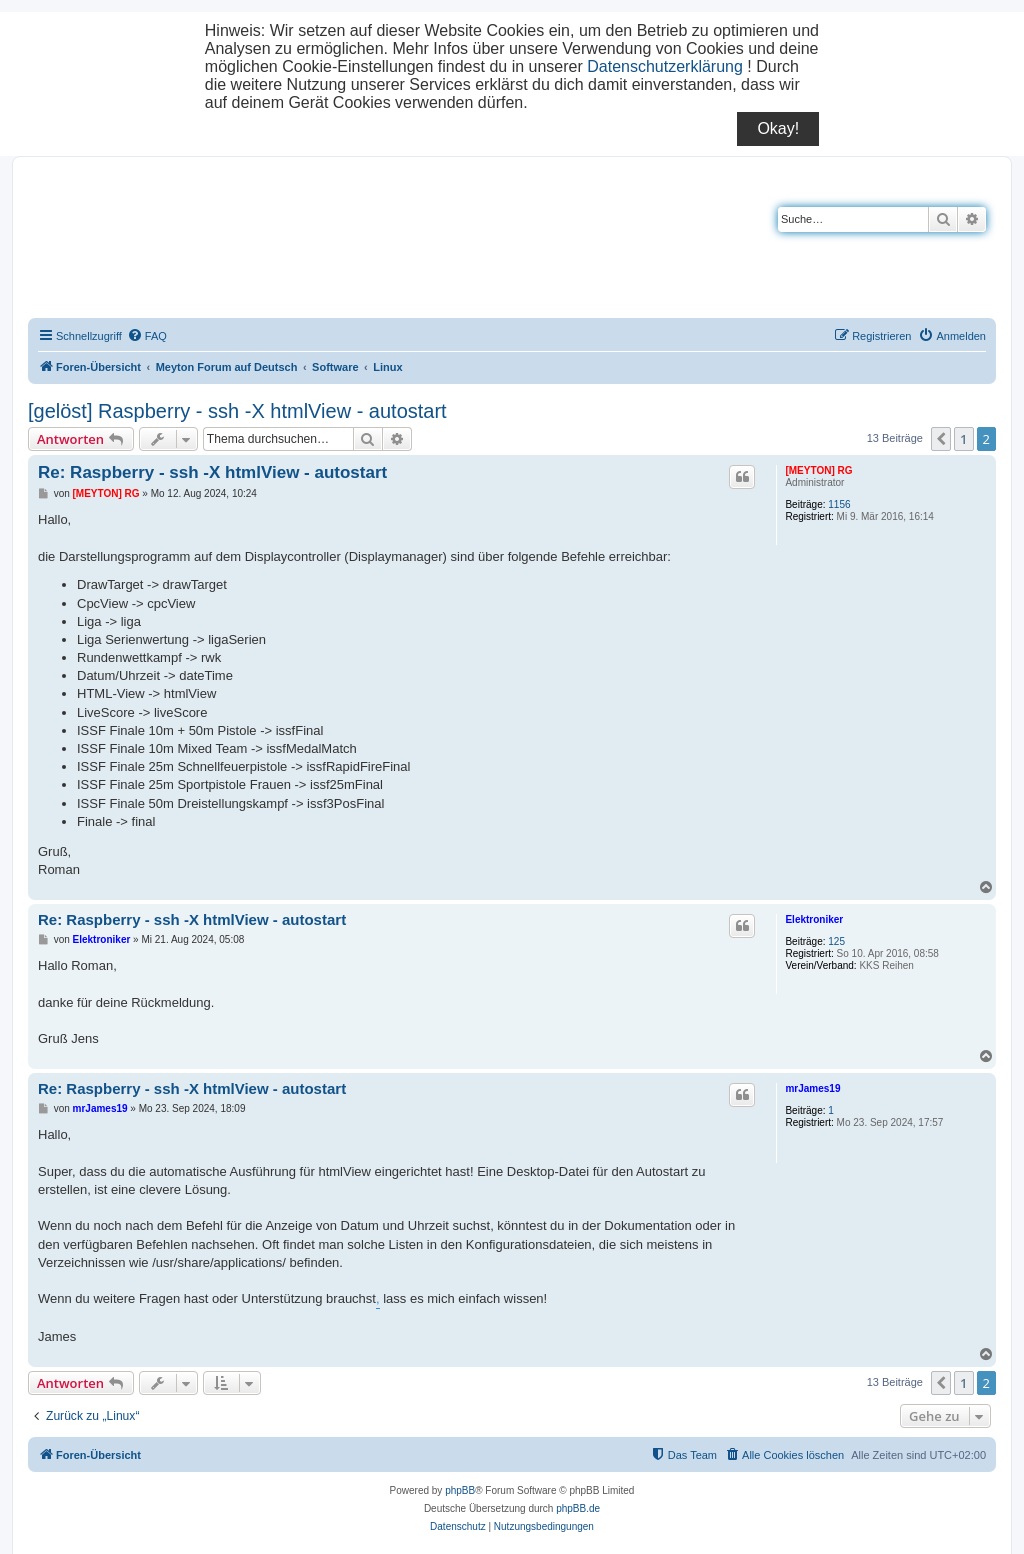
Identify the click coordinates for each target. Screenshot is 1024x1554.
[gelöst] (60, 411)
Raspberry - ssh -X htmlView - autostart (272, 411)
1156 (839, 504)
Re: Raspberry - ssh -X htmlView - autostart (212, 472)
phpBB (460, 1490)
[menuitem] (147, 336)
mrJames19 (812, 1088)
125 (836, 941)
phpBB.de (578, 1508)
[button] (941, 439)
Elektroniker (814, 919)
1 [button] (963, 439)
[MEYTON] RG (818, 470)
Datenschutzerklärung (665, 66)
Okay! (778, 128)
